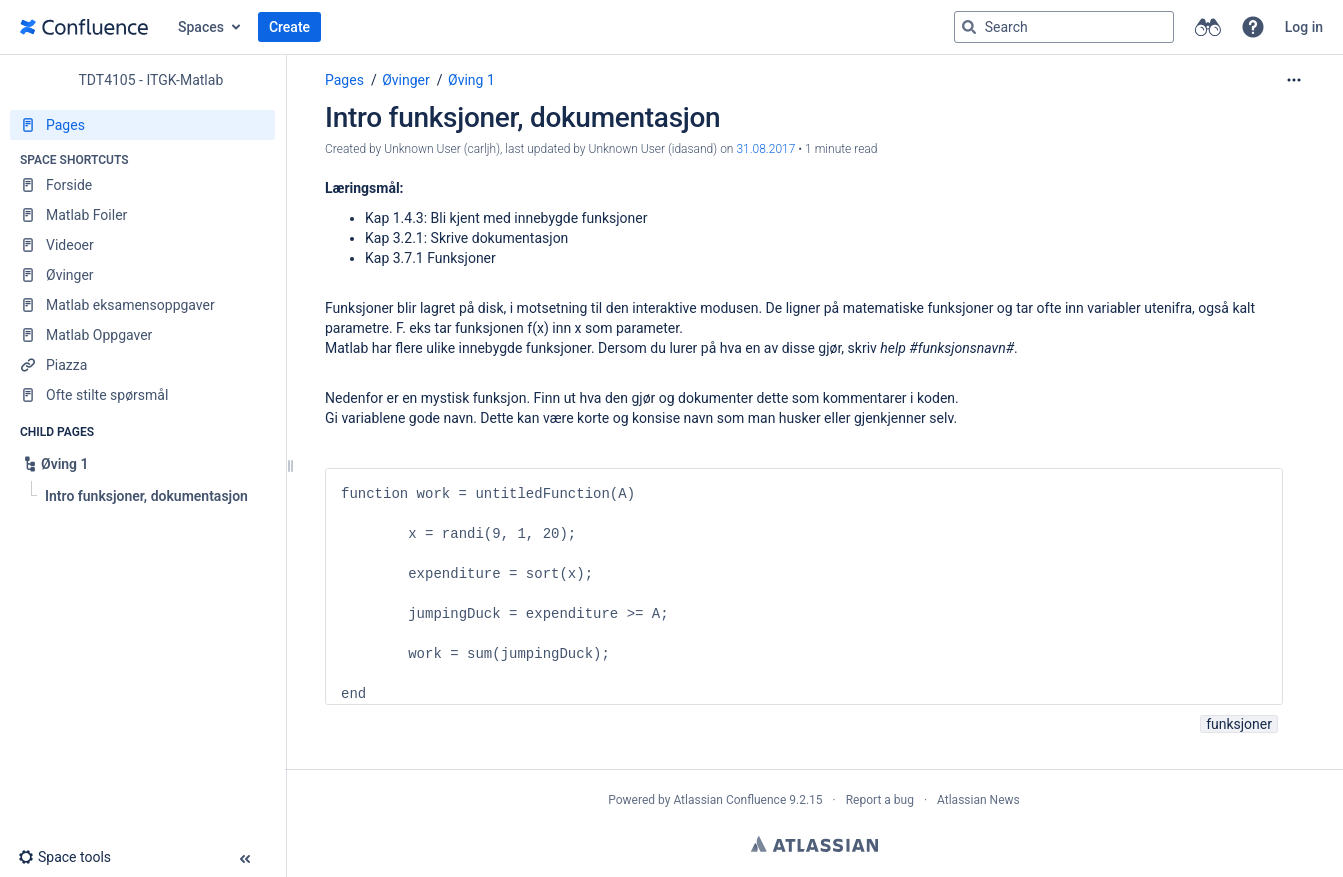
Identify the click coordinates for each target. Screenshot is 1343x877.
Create (289, 27)
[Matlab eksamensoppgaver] (142, 305)
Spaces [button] (201, 27)
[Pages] (142, 125)
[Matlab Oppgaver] (142, 335)
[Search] (969, 27)
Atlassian (814, 844)
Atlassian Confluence (729, 800)
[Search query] (1064, 27)
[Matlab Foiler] (142, 215)
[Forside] (142, 185)
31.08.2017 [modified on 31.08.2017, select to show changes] (765, 149)
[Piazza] (142, 365)
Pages (344, 80)
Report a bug (880, 800)
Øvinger (406, 80)
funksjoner (1239, 724)
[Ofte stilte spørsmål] (142, 395)
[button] (1253, 27)
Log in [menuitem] (1304, 27)
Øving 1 (471, 80)
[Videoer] (142, 245)
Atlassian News (978, 800)
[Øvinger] (142, 275)
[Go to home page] (84, 27)
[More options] (1294, 80)
